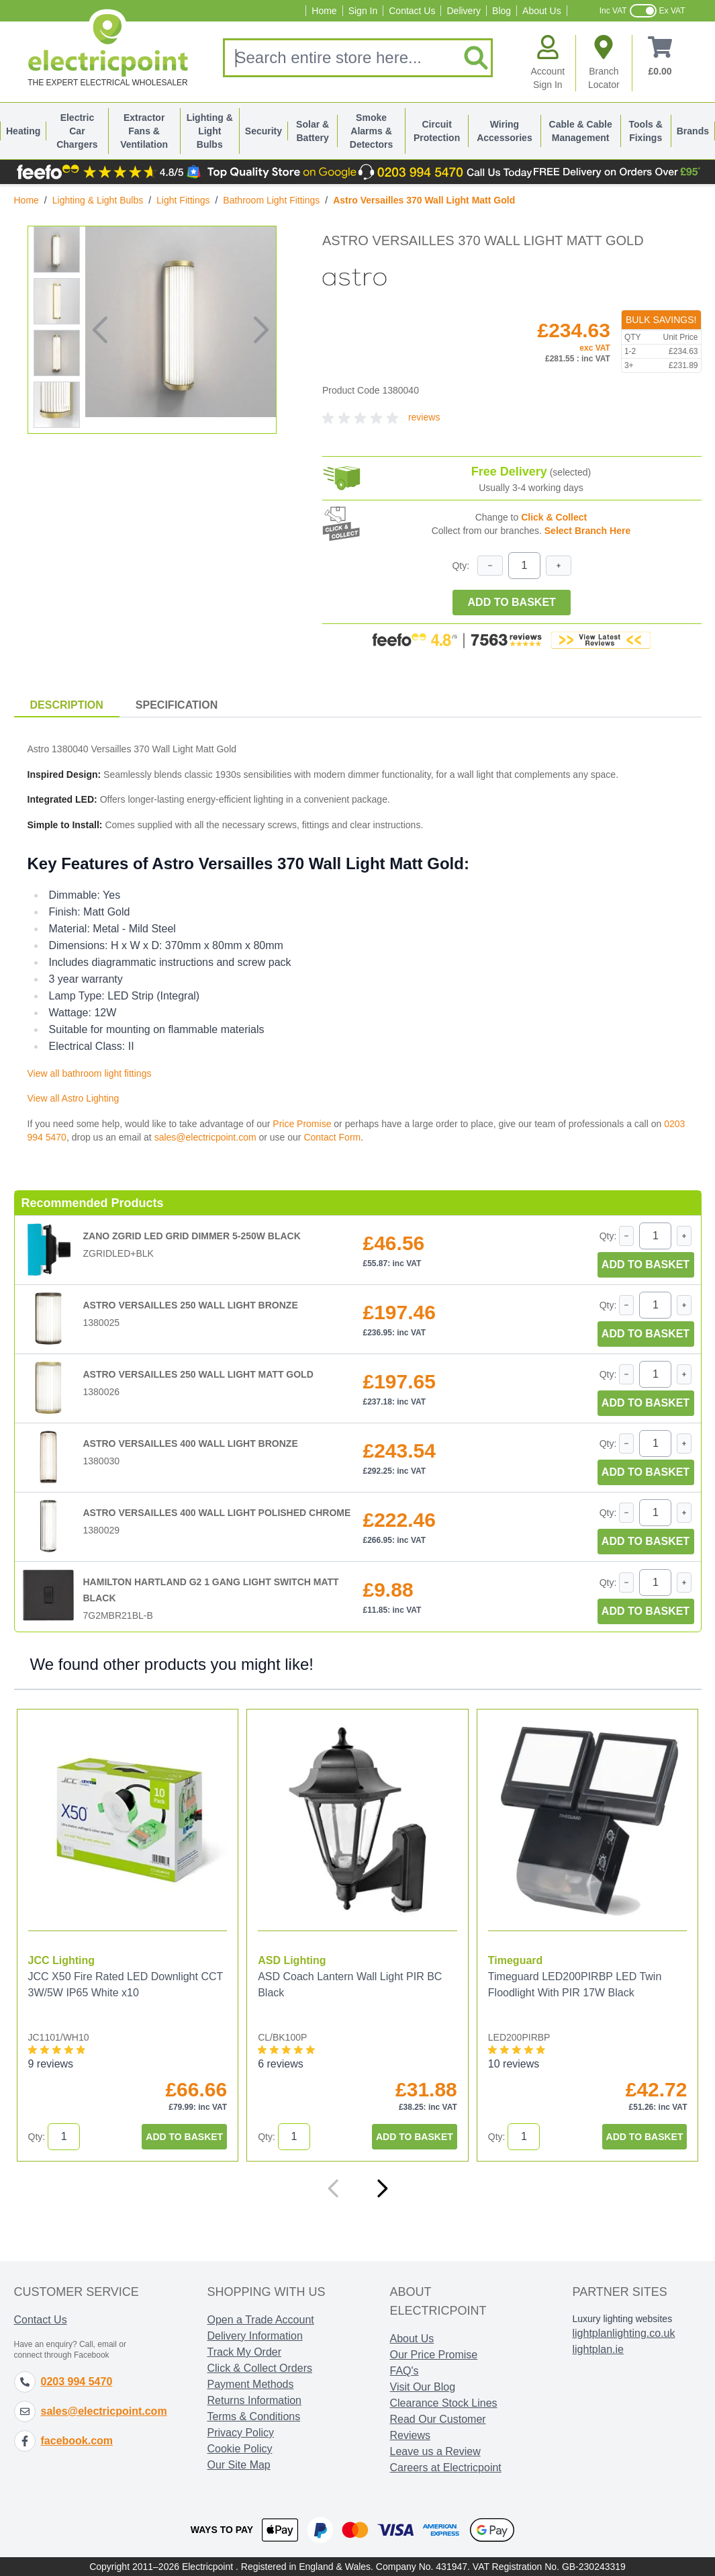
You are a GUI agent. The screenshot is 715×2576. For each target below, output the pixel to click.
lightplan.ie (598, 2349)
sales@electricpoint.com (205, 1137)
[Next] (382, 2188)
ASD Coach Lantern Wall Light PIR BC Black (350, 1984)
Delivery (463, 10)
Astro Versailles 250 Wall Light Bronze (190, 1305)
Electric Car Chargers (76, 131)
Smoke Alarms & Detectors (371, 131)
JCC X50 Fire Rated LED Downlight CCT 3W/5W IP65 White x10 (125, 1984)
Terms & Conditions (254, 2416)
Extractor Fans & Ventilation (144, 131)
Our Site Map (239, 2465)
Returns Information (254, 2400)
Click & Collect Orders (259, 2368)
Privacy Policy (241, 2432)
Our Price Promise (434, 2354)
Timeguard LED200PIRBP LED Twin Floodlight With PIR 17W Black (575, 1984)
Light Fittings (182, 200)
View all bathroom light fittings (90, 1073)
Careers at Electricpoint (446, 2467)
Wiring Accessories (504, 131)
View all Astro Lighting (74, 1098)
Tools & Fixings (646, 131)
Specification (177, 705)
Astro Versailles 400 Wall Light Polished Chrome (217, 1512)
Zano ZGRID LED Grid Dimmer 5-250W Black (192, 1236)
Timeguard (515, 1960)
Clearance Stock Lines (443, 2403)
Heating (23, 131)
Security (263, 131)
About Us (541, 10)
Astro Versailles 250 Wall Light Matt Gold (198, 1374)
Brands (693, 131)
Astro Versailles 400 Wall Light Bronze (190, 1443)
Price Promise (302, 1123)
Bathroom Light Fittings (271, 200)
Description (66, 705)
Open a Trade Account (260, 2319)
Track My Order (244, 2352)
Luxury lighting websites (623, 2318)
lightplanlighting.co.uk (624, 2333)
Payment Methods (250, 2384)
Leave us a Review (435, 2451)
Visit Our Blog (423, 2387)
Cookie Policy (240, 2448)
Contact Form (332, 1137)
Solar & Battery (312, 131)
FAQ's (404, 2371)
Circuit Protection (437, 131)
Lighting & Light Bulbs (210, 131)
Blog (501, 10)
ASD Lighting (292, 1960)
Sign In (363, 10)
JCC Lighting (61, 1960)
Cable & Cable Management (580, 131)
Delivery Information (255, 2336)
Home (324, 10)
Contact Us (412, 10)
